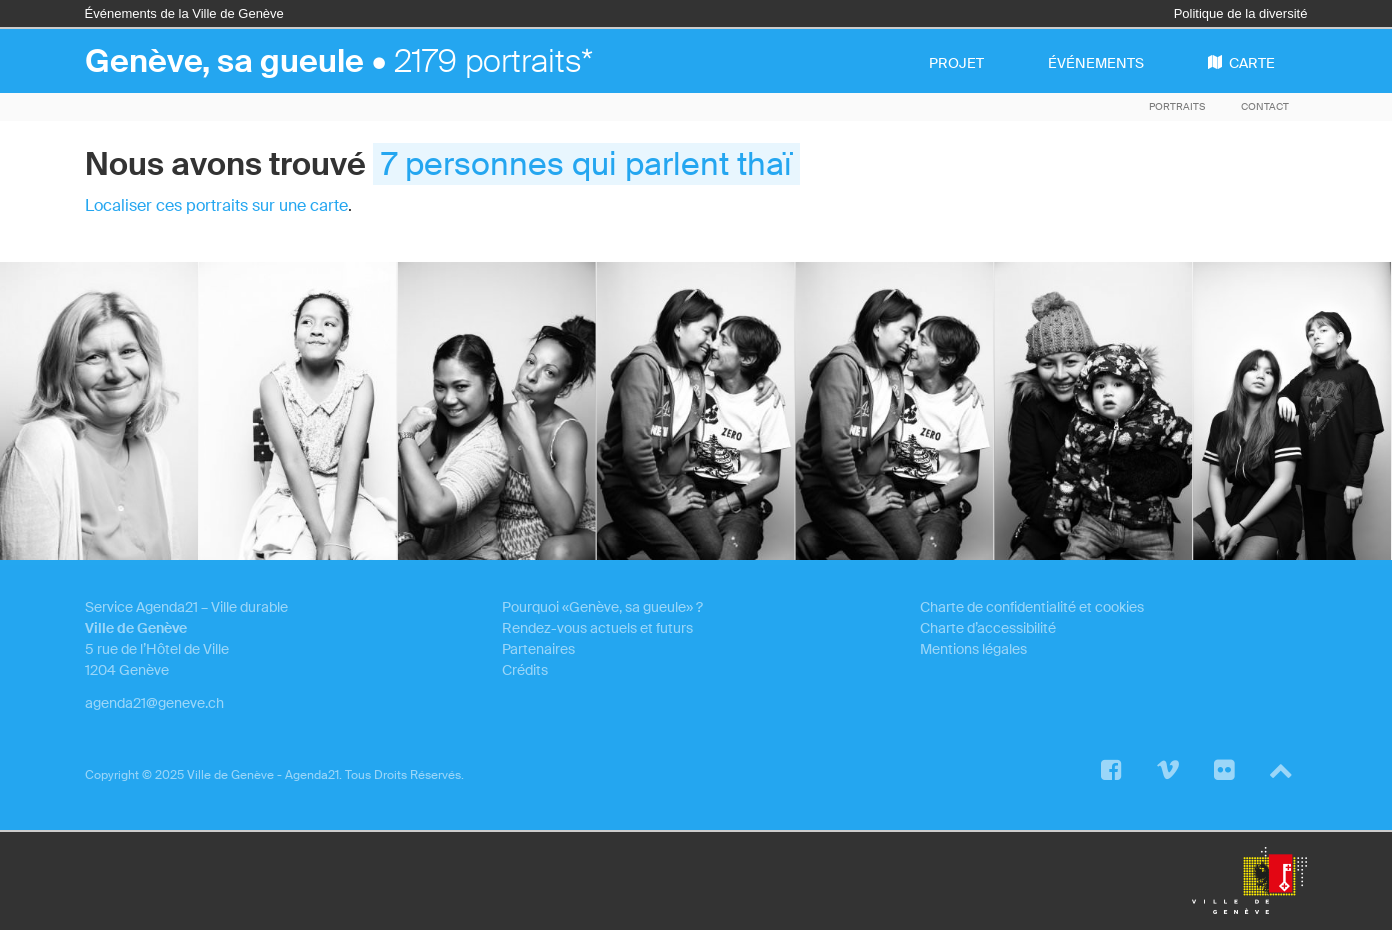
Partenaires (538, 649)
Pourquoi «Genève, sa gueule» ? (602, 607)
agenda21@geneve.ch (154, 703)
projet (956, 63)
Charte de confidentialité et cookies (1032, 607)
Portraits (1177, 106)
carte (1241, 63)
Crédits (525, 670)
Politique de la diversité (1241, 13)
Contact (1265, 106)
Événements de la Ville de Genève (184, 13)
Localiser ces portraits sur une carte (216, 205)
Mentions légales (973, 649)
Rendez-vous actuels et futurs (597, 628)
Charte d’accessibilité (988, 628)
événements (1096, 63)
